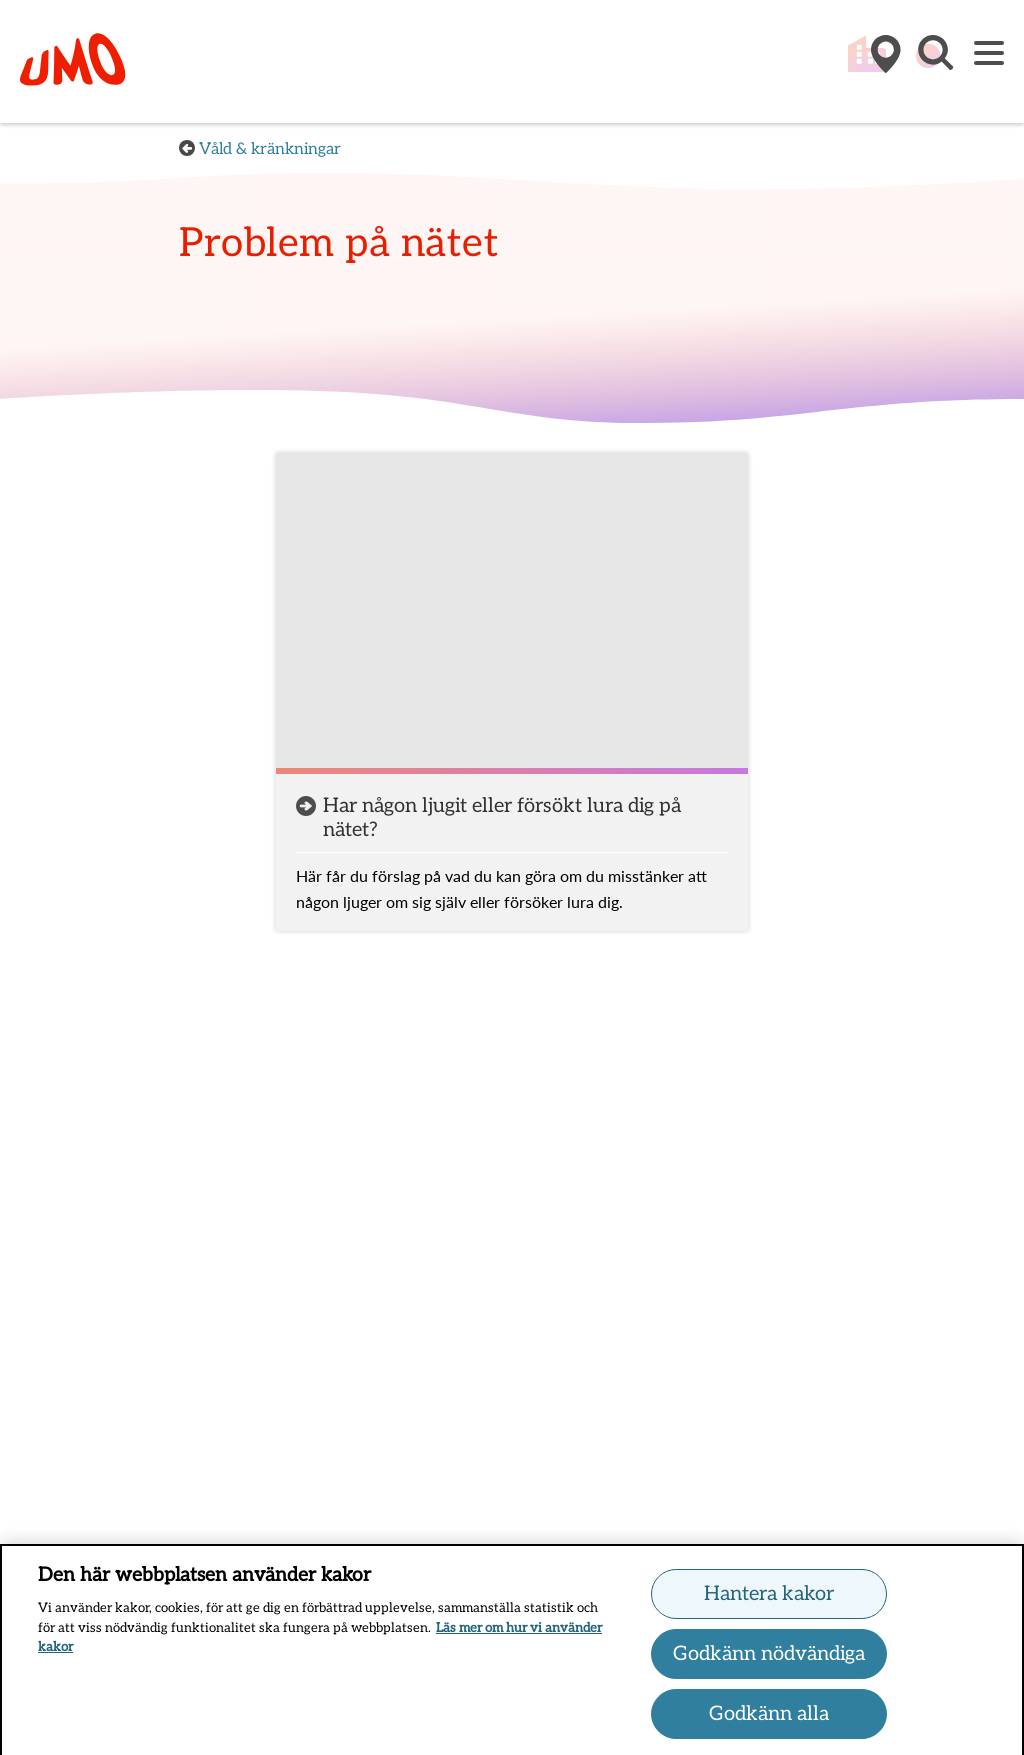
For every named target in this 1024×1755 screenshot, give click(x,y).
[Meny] (989, 54)
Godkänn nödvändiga (769, 1658)
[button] (934, 63)
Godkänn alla (769, 1718)
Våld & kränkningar (270, 149)
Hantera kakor (769, 1598)
